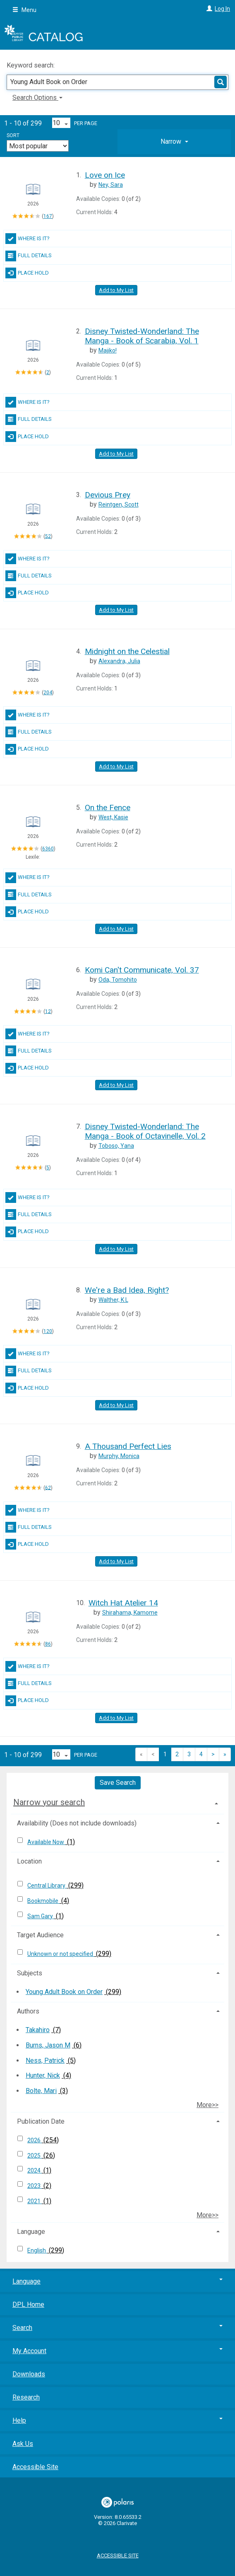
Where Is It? (27, 238)
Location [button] (29, 1861)
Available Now (46, 1842)
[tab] (174, 141)
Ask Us (22, 2444)
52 (48, 536)
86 (48, 1644)
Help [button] (117, 2420)
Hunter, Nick (43, 2075)
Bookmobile (43, 1901)
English (37, 2250)
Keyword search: (31, 65)
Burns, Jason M (48, 2045)
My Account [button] (117, 2351)
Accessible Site (35, 2467)
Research (26, 2397)
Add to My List (116, 290)
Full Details (28, 256)
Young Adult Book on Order (64, 1992)
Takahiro (38, 2030)
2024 (34, 2170)
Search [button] (117, 2328)
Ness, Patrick (45, 2060)
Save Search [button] (118, 1783)
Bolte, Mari (41, 2091)
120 (47, 1331)
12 (48, 1011)
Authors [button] (28, 2011)
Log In (222, 8)
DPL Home (28, 2304)
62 (48, 1487)
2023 (34, 2185)
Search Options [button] (37, 97)
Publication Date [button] (41, 2121)
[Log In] (208, 8)
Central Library (47, 1885)
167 (47, 216)
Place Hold (27, 273)
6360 (48, 849)
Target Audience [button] (40, 1935)
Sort (13, 135)
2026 (34, 2140)
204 (47, 692)
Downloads (28, 2374)
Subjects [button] (29, 1973)
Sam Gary (40, 1916)
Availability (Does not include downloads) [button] (77, 1823)
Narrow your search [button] (49, 1802)
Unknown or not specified (60, 1954)
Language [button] (31, 2232)
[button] (174, 141)
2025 (34, 2155)
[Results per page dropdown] (61, 123)
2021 (34, 2201)
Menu (24, 10)
